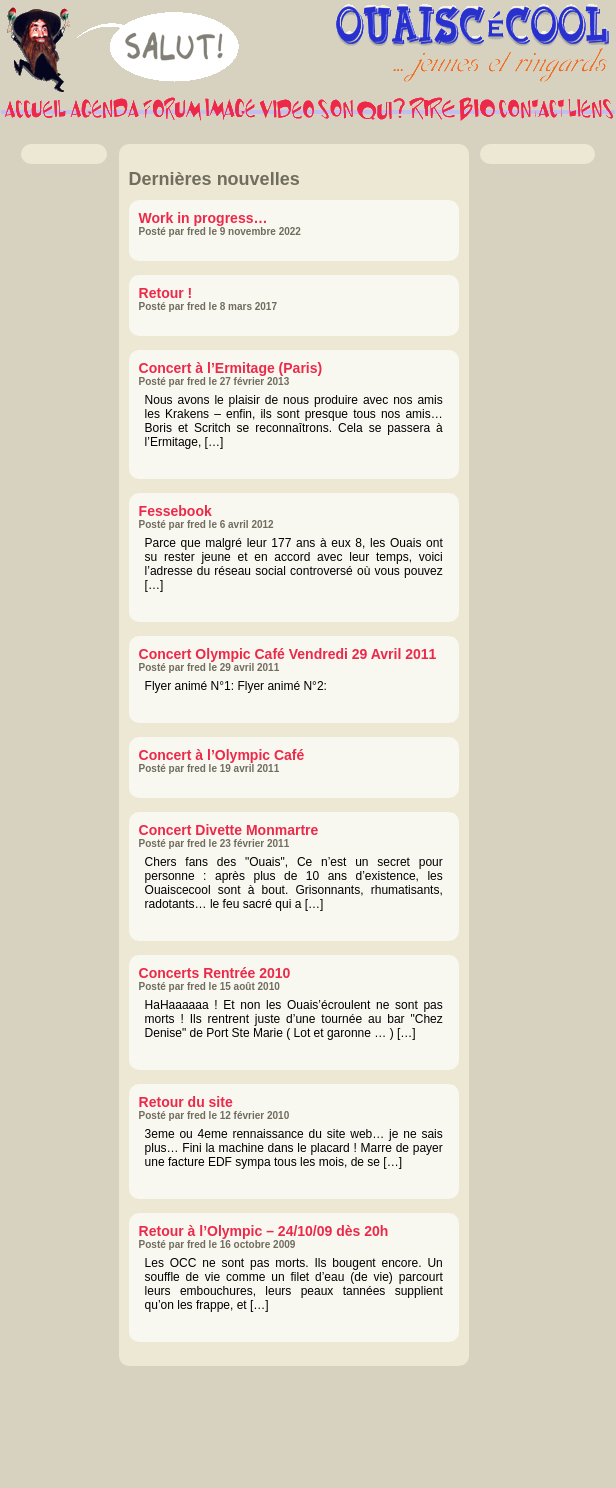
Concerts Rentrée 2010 (215, 973)
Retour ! (166, 293)
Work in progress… (203, 218)
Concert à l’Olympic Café (222, 755)
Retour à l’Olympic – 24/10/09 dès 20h (264, 1231)
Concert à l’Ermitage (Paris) (231, 368)
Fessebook (175, 511)
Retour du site (186, 1102)
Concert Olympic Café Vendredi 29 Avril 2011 (288, 654)
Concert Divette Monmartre (229, 830)
